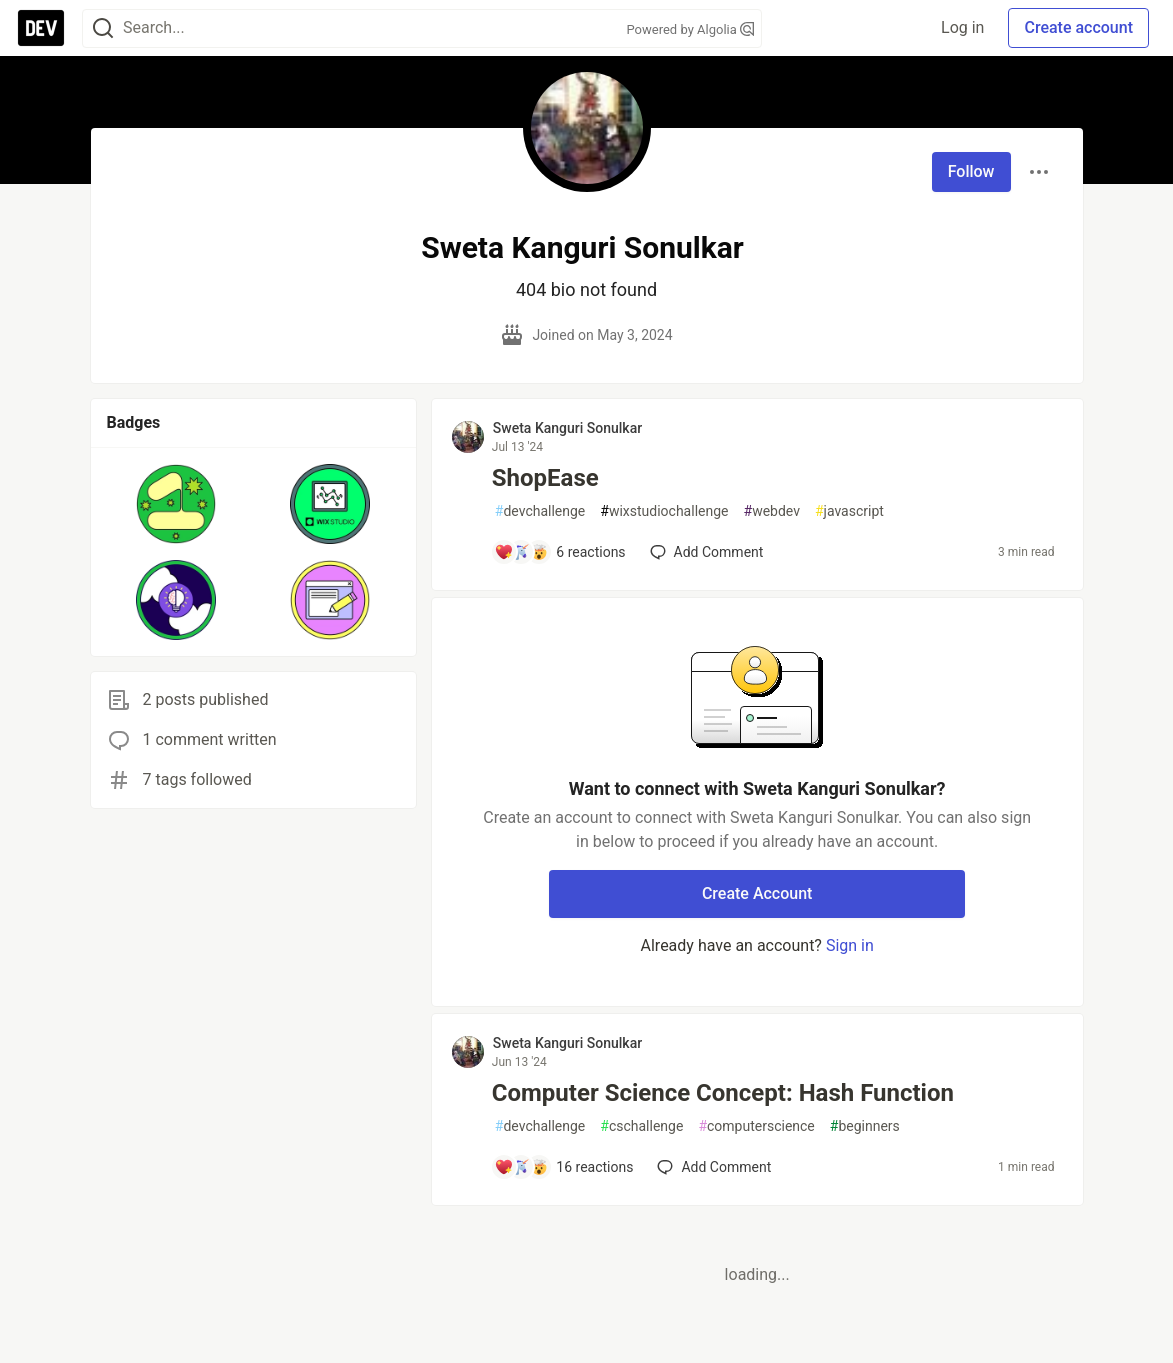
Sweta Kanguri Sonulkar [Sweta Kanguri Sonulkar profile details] (567, 428)
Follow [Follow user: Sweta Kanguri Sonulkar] (971, 171)
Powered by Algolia (690, 29)
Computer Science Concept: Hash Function (723, 1093)
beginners (865, 1126)
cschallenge (641, 1126)
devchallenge (540, 511)
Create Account (757, 893)
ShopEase (545, 478)
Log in (962, 27)
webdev (772, 511)
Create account (1078, 27)
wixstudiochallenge (664, 511)
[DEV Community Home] (41, 28)
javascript (849, 511)
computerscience (756, 1126)
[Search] (103, 28)
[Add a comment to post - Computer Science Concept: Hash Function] (564, 1167)
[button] (176, 504)
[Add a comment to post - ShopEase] (560, 552)
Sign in (850, 945)
